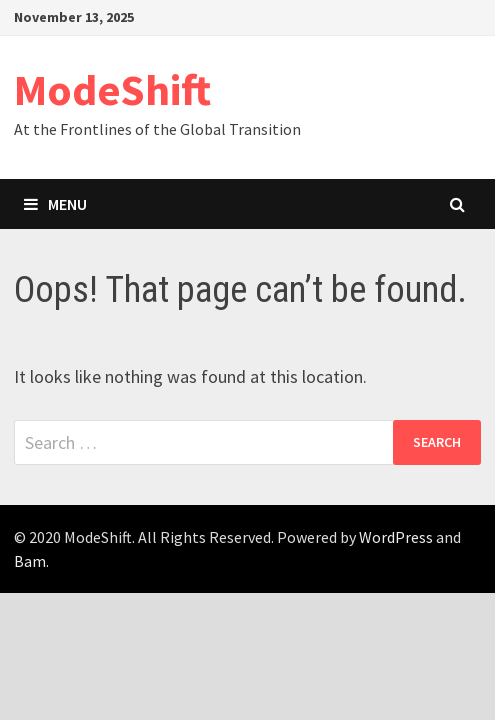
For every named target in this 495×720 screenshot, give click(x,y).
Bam (30, 561)
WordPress (396, 537)
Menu (55, 204)
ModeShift (112, 89)
